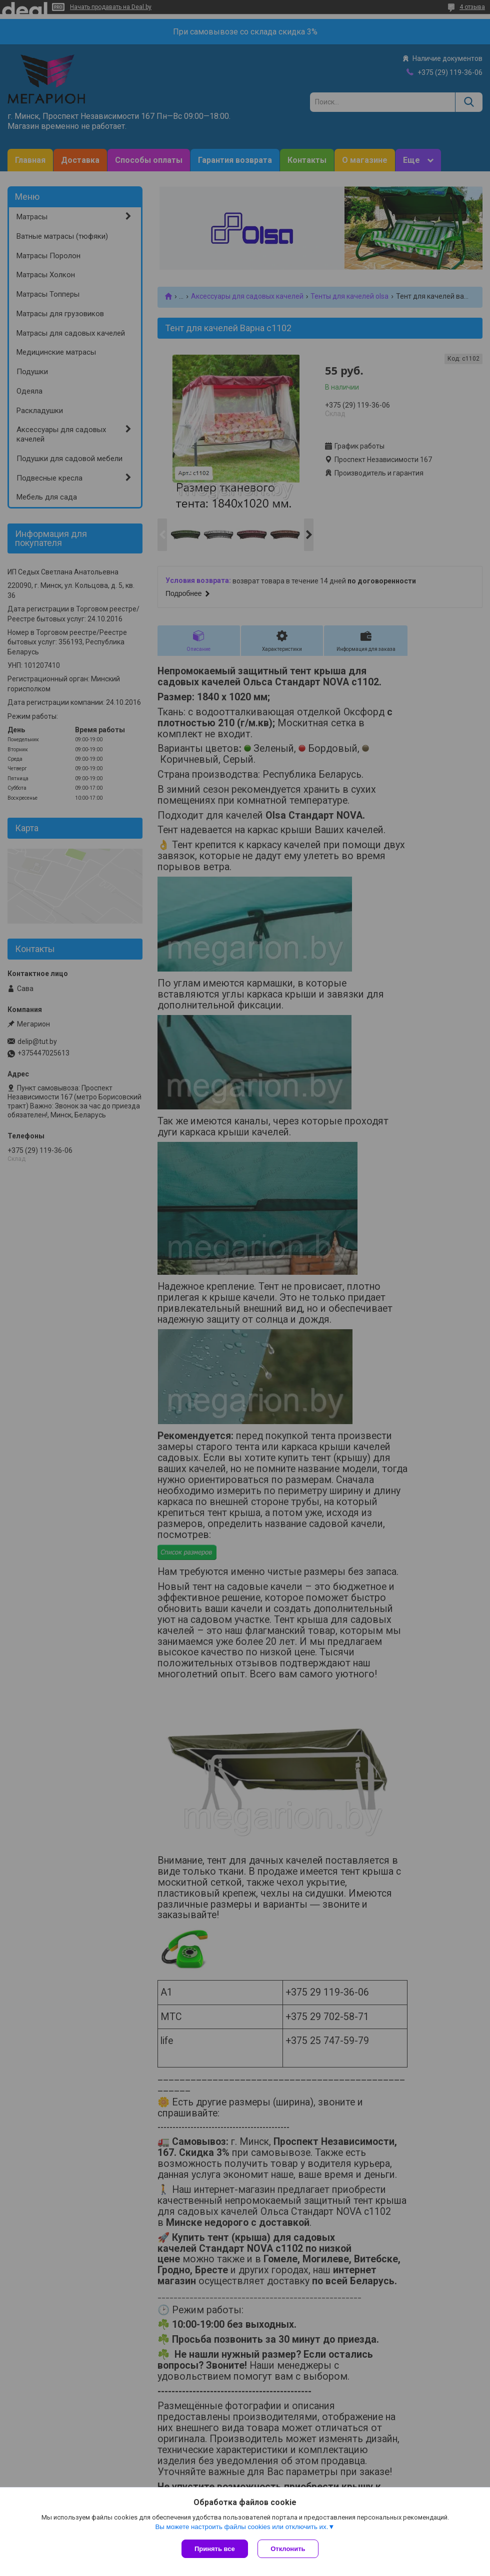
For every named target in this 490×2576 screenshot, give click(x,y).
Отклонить (288, 2549)
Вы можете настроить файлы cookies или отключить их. (241, 2527)
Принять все (214, 2549)
